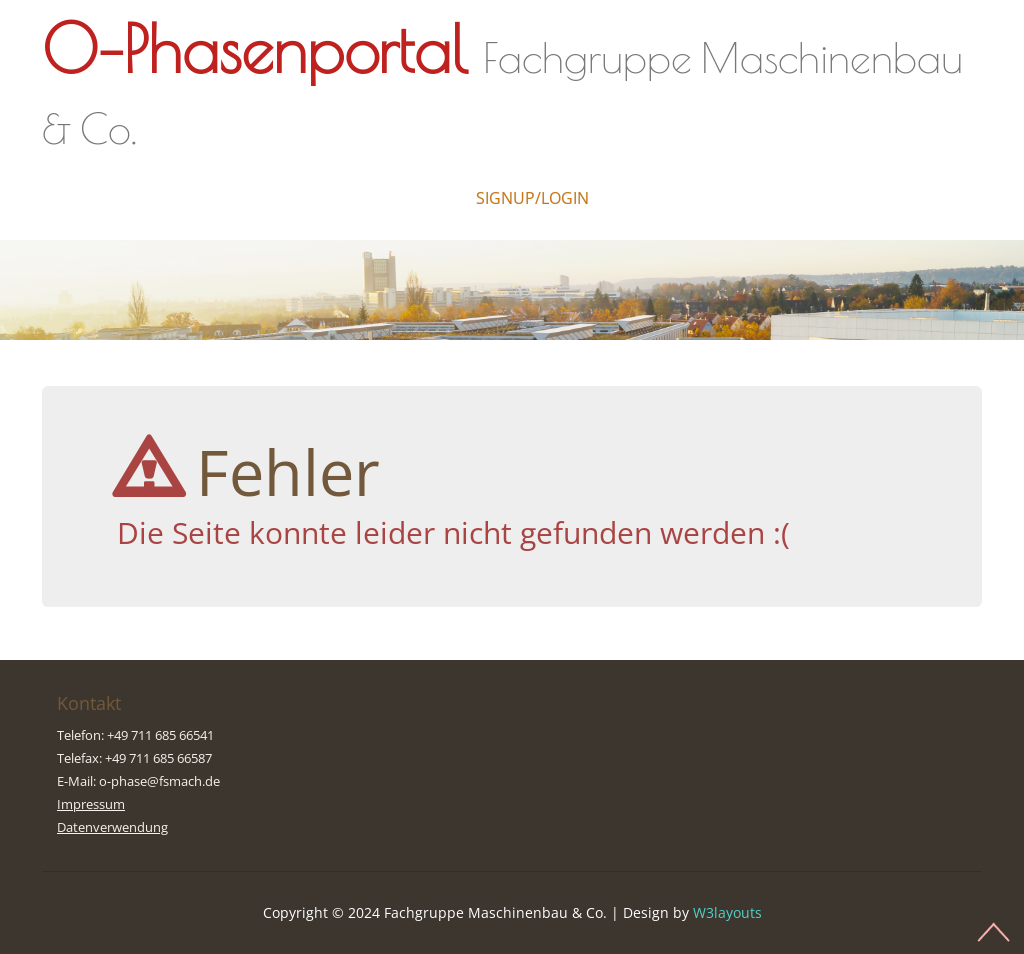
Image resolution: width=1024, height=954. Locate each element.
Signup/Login (532, 198)
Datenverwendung (112, 827)
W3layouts (727, 912)
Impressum (91, 804)
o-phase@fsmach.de (159, 781)
